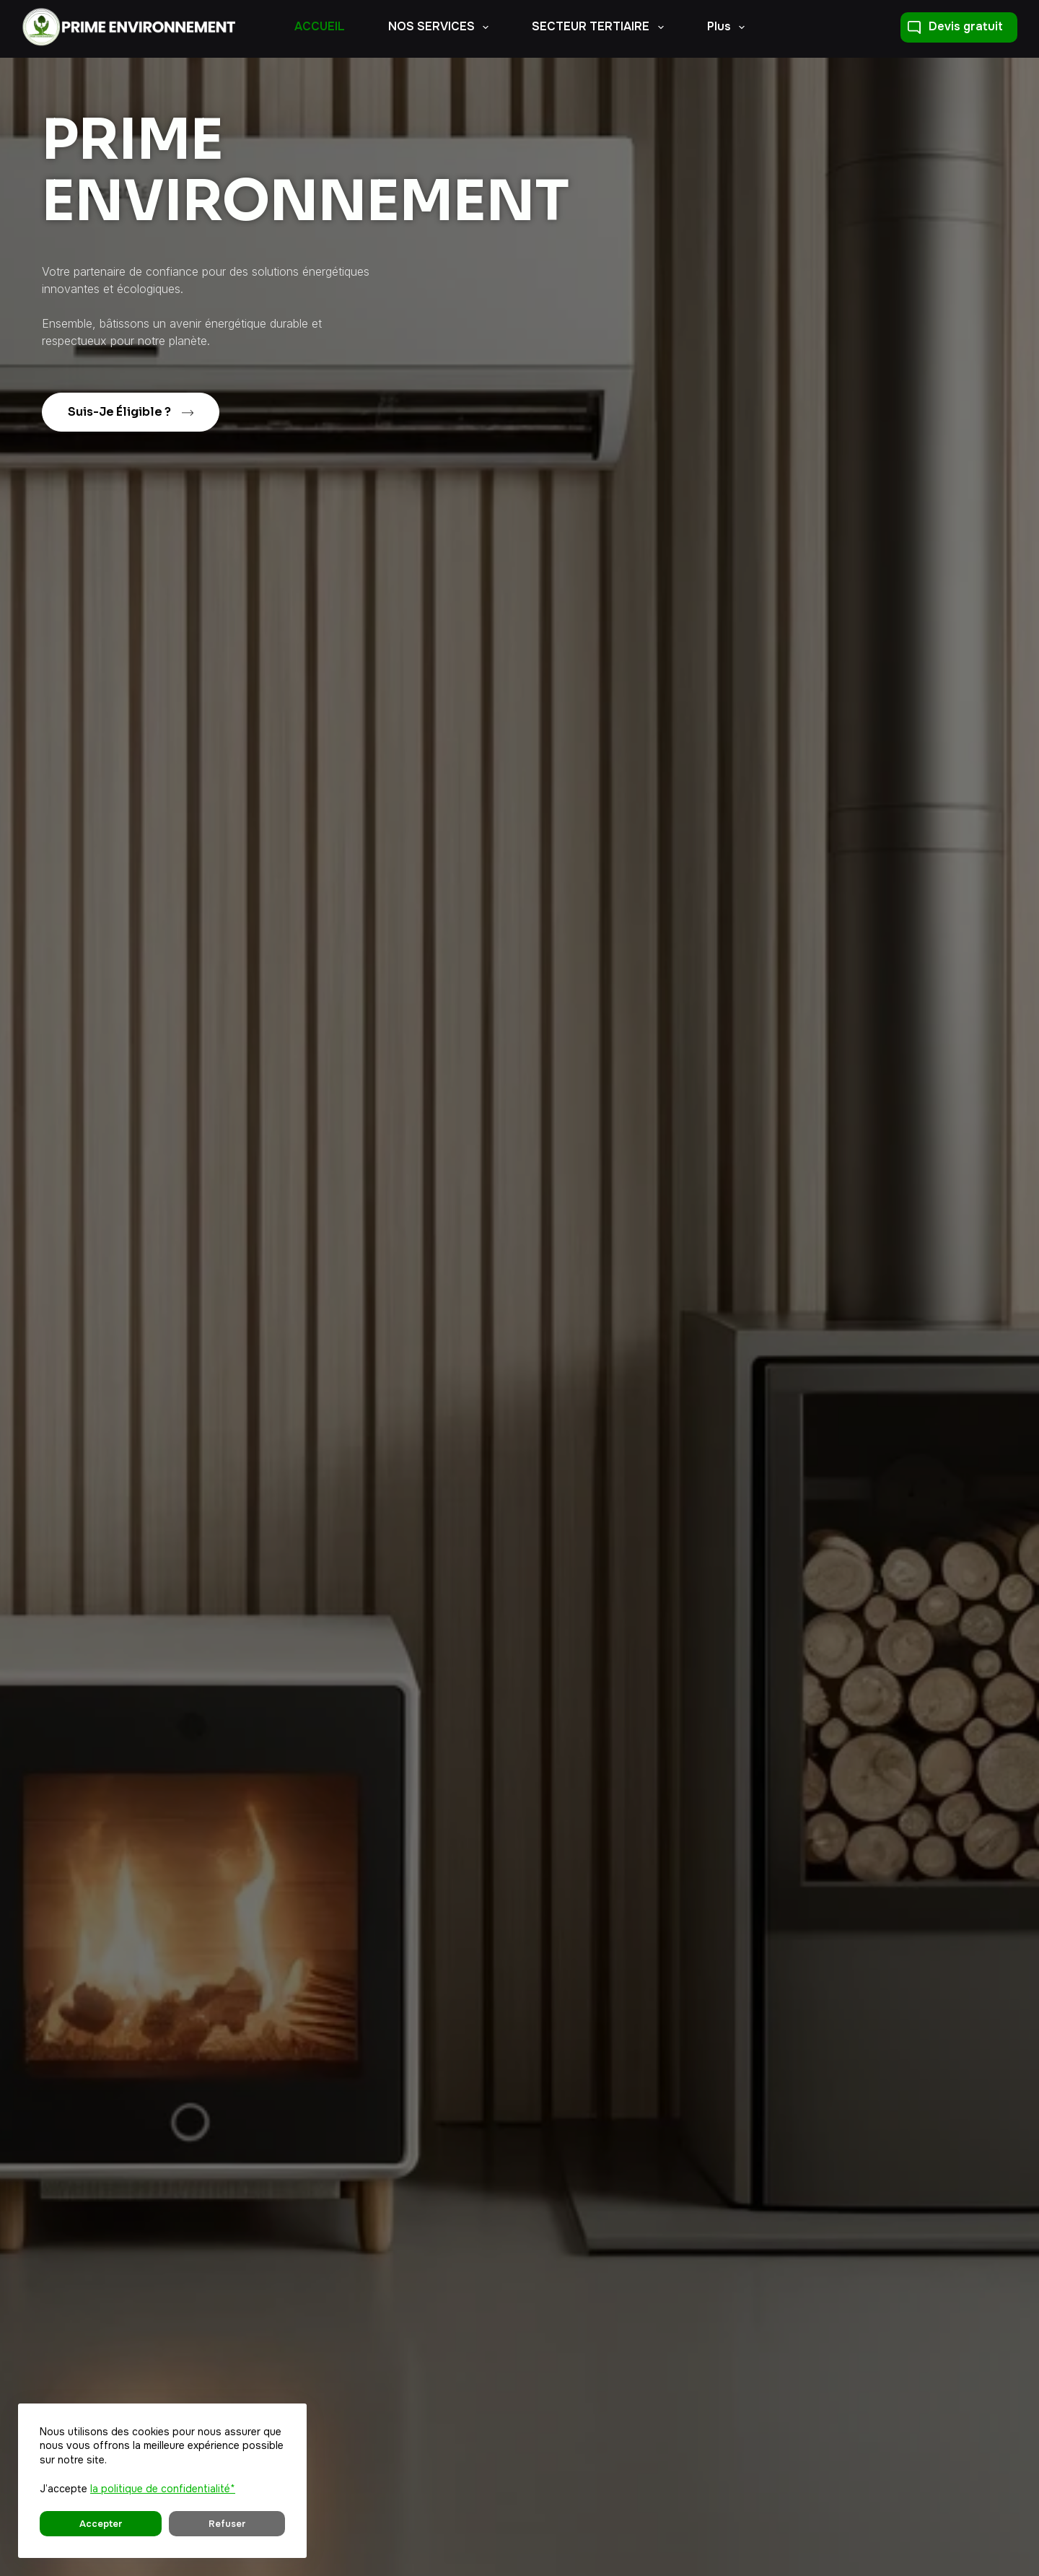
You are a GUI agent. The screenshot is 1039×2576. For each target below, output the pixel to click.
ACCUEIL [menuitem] (319, 26)
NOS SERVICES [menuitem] (441, 27)
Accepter (75, 2524)
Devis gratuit (955, 26)
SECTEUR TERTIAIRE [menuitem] (600, 27)
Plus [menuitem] (728, 27)
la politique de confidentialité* (162, 2488)
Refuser (152, 2524)
